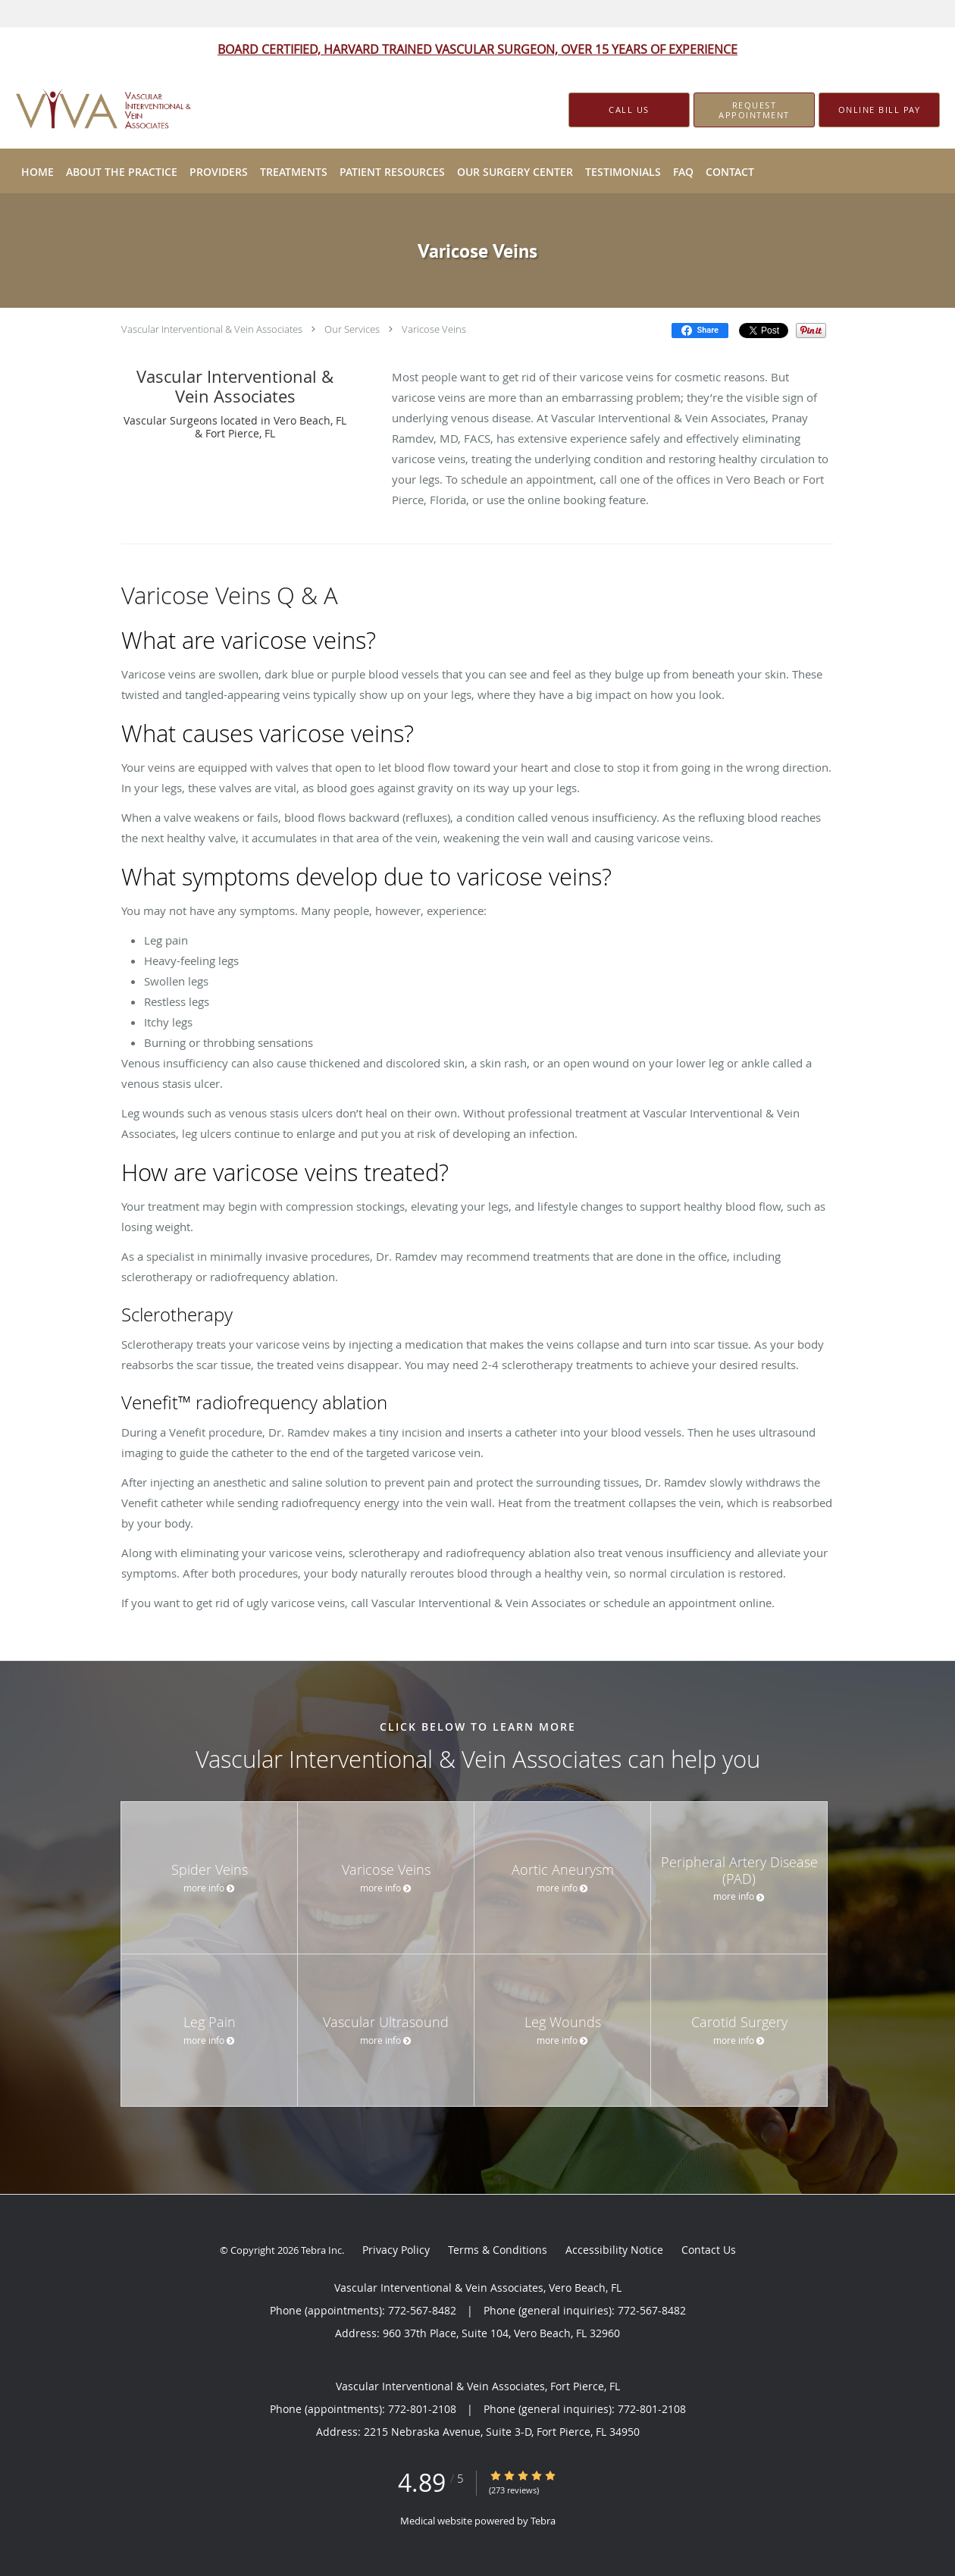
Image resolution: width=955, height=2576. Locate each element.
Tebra (543, 2520)
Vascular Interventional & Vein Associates (211, 329)
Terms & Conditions (497, 2249)
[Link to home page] (84, 110)
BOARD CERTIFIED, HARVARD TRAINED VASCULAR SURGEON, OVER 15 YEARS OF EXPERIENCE (477, 49)
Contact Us (708, 2249)
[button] (754, 109)
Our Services (352, 329)
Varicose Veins (434, 329)
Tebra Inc (321, 2250)
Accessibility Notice (614, 2249)
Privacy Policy (396, 2249)
